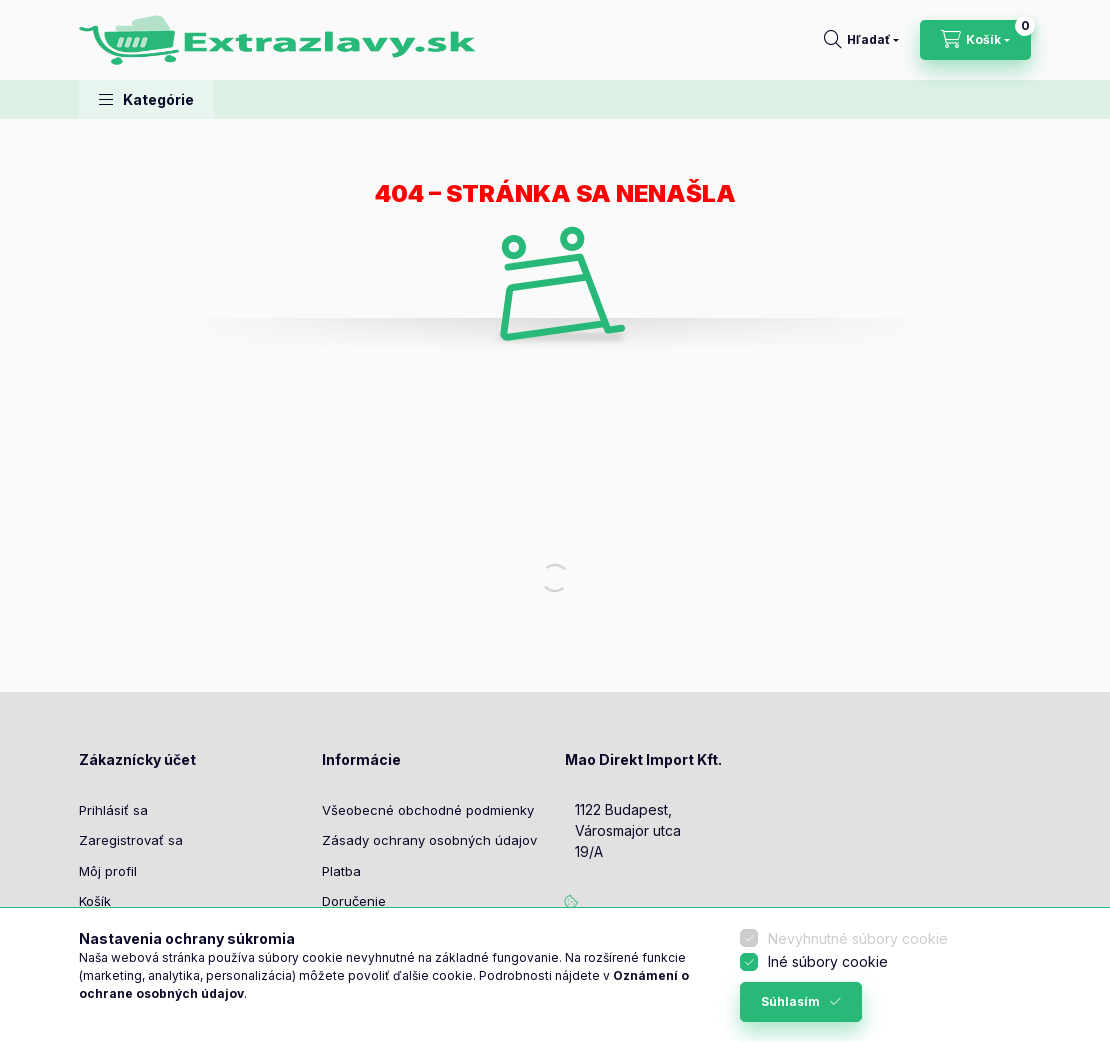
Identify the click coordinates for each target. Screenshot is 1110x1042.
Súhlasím (790, 1001)
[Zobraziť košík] (975, 40)
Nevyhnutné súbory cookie (858, 938)
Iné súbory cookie (828, 961)
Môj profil (108, 871)
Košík (95, 901)
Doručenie (354, 901)
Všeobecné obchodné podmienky (428, 810)
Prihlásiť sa (113, 810)
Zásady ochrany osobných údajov (429, 840)
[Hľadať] (861, 40)
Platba (341, 871)
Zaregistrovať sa (131, 840)
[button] (146, 99)
